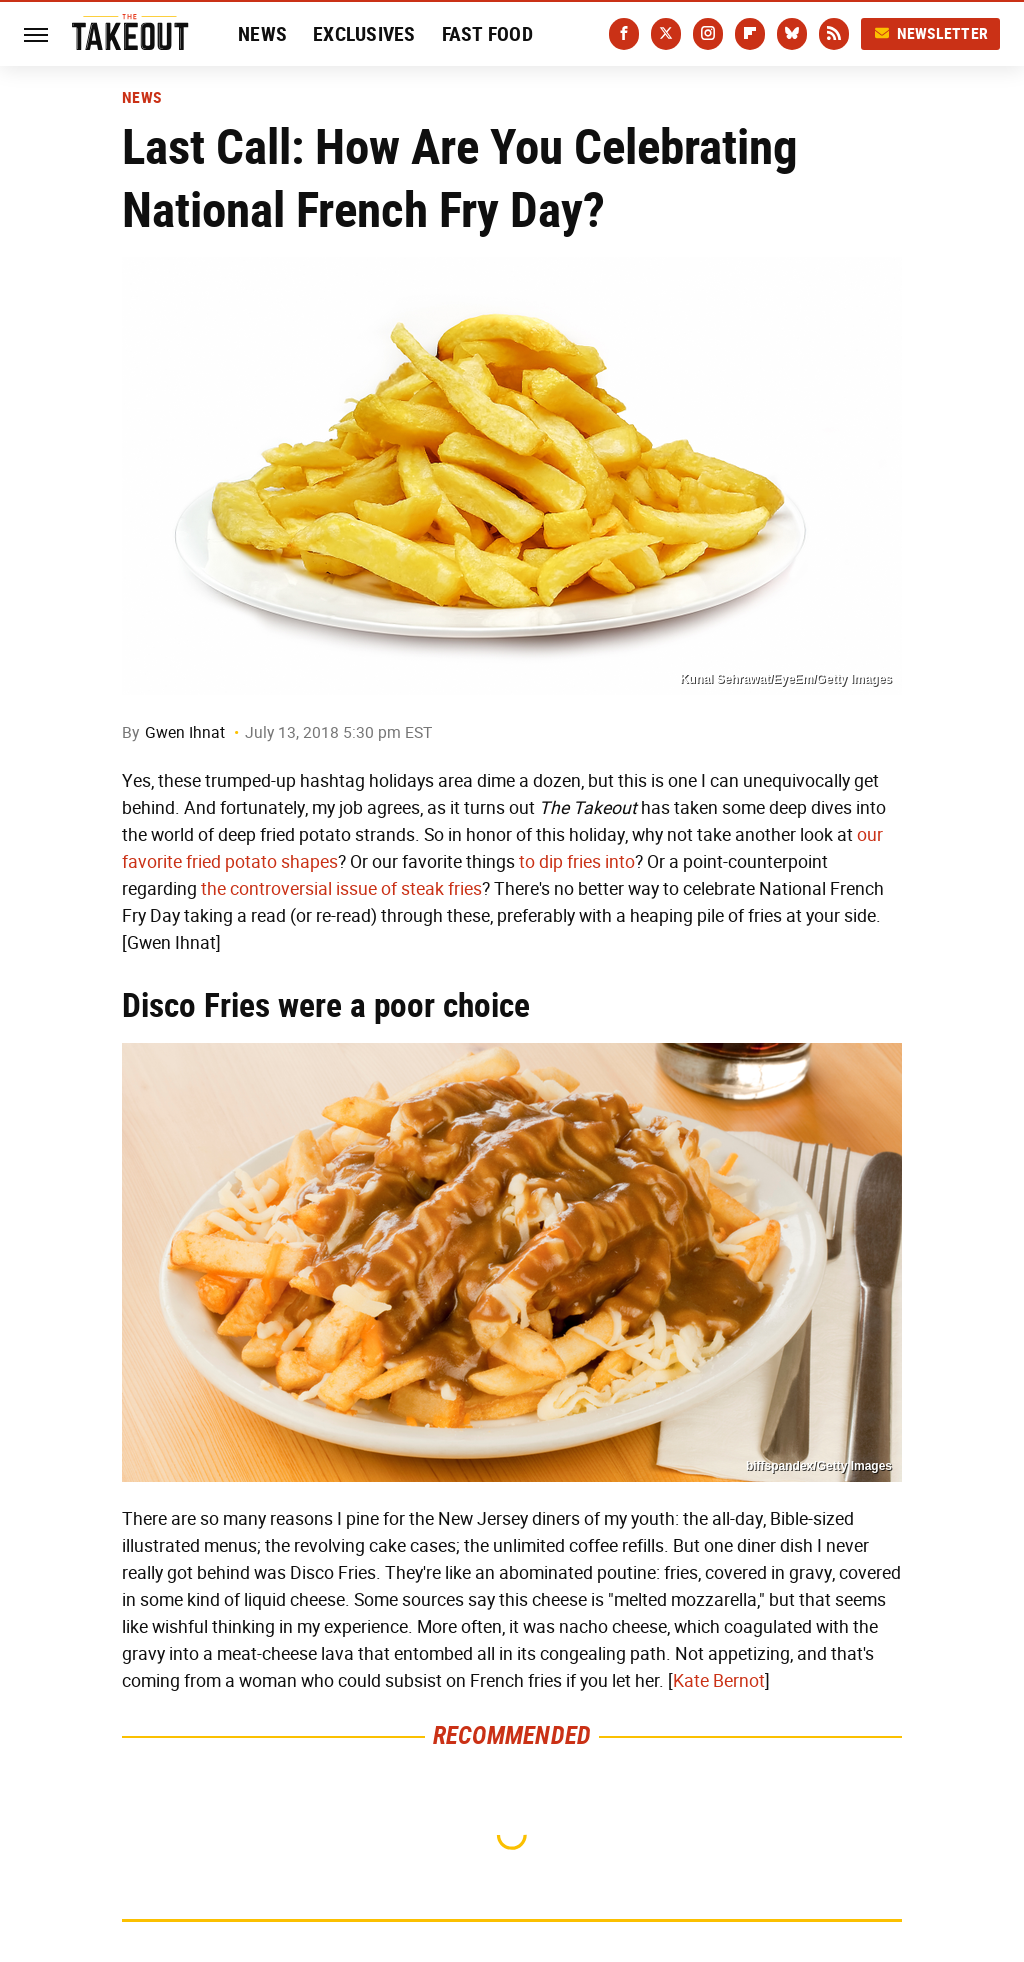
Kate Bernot (719, 1681)
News (262, 34)
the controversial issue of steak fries (341, 889)
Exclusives (364, 34)
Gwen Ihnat (185, 732)
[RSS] (834, 34)
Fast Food (487, 34)
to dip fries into (577, 862)
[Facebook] (624, 34)
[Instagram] (708, 34)
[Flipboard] (750, 34)
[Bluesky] (792, 34)
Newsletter (931, 33)
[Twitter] (666, 34)
